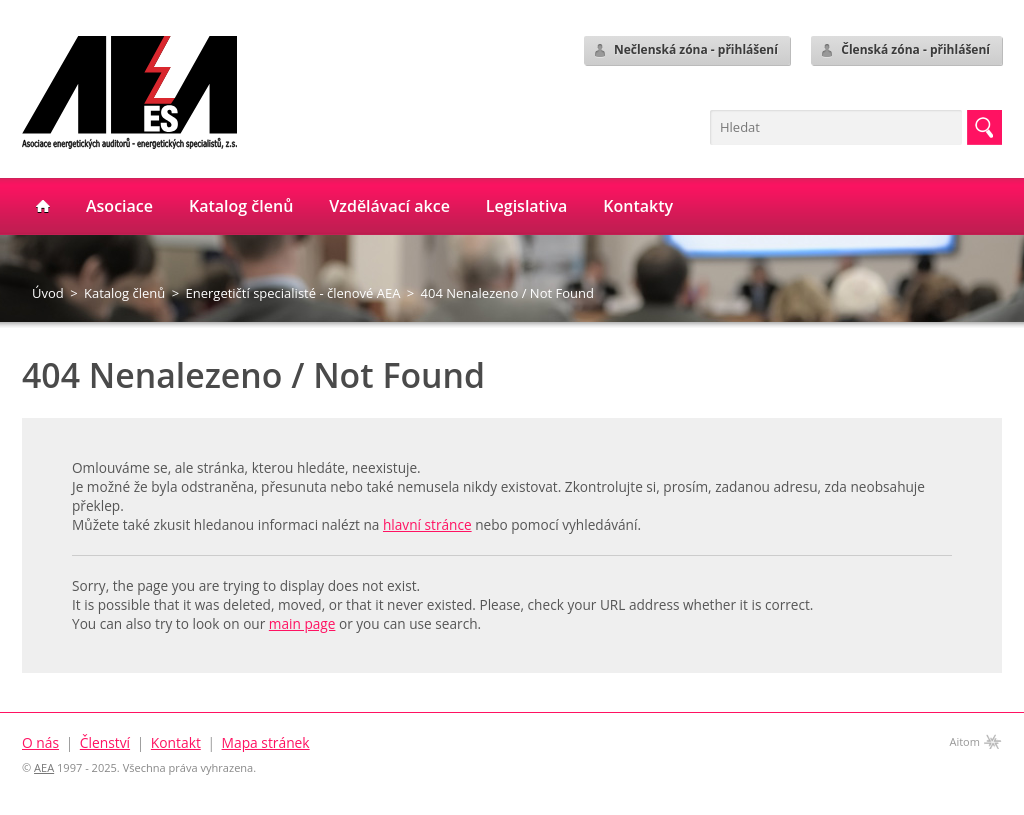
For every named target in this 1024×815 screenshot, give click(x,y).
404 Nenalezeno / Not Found (507, 293)
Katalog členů (124, 293)
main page (302, 623)
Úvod (48, 293)
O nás (40, 742)
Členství (105, 742)
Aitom (964, 741)
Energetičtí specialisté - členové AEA (293, 293)
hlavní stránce (427, 524)
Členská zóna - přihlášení (904, 50)
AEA (44, 767)
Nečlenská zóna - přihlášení (685, 50)
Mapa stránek (266, 742)
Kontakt (176, 742)
